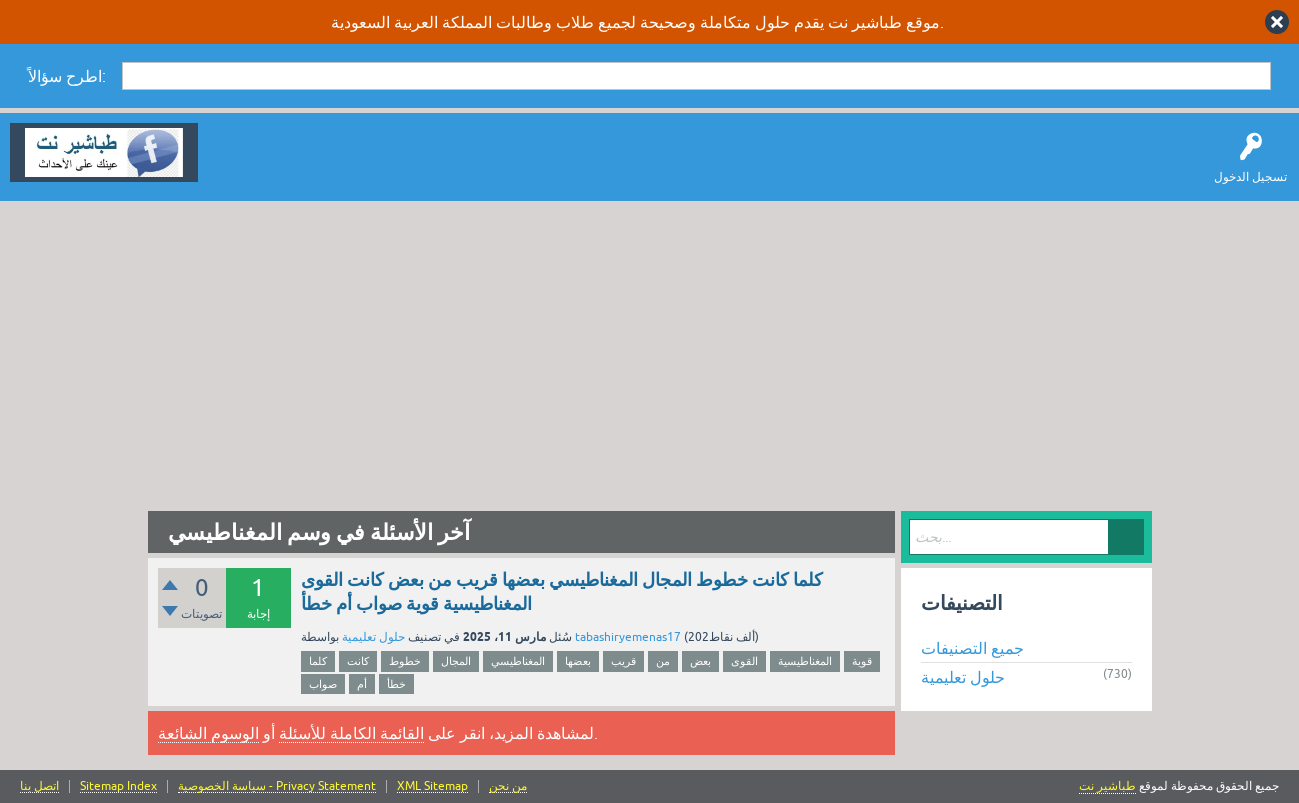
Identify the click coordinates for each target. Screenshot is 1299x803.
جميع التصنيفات (972, 648)
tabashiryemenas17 (628, 637)
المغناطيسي (518, 661)
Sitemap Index (118, 786)
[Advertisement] (650, 351)
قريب (623, 661)
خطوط (405, 661)
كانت (358, 661)
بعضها (578, 661)
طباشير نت (1107, 786)
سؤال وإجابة (244, 167)
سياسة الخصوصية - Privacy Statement (277, 786)
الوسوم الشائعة (208, 733)
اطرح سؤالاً (325, 167)
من (663, 661)
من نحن (508, 786)
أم (362, 684)
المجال (456, 661)
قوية (862, 661)
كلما (318, 661)
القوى (744, 661)
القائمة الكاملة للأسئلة (351, 733)
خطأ (396, 684)
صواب (323, 684)
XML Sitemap (432, 786)
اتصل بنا (39, 786)
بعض (700, 661)
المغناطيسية (805, 661)
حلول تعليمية (373, 637)
